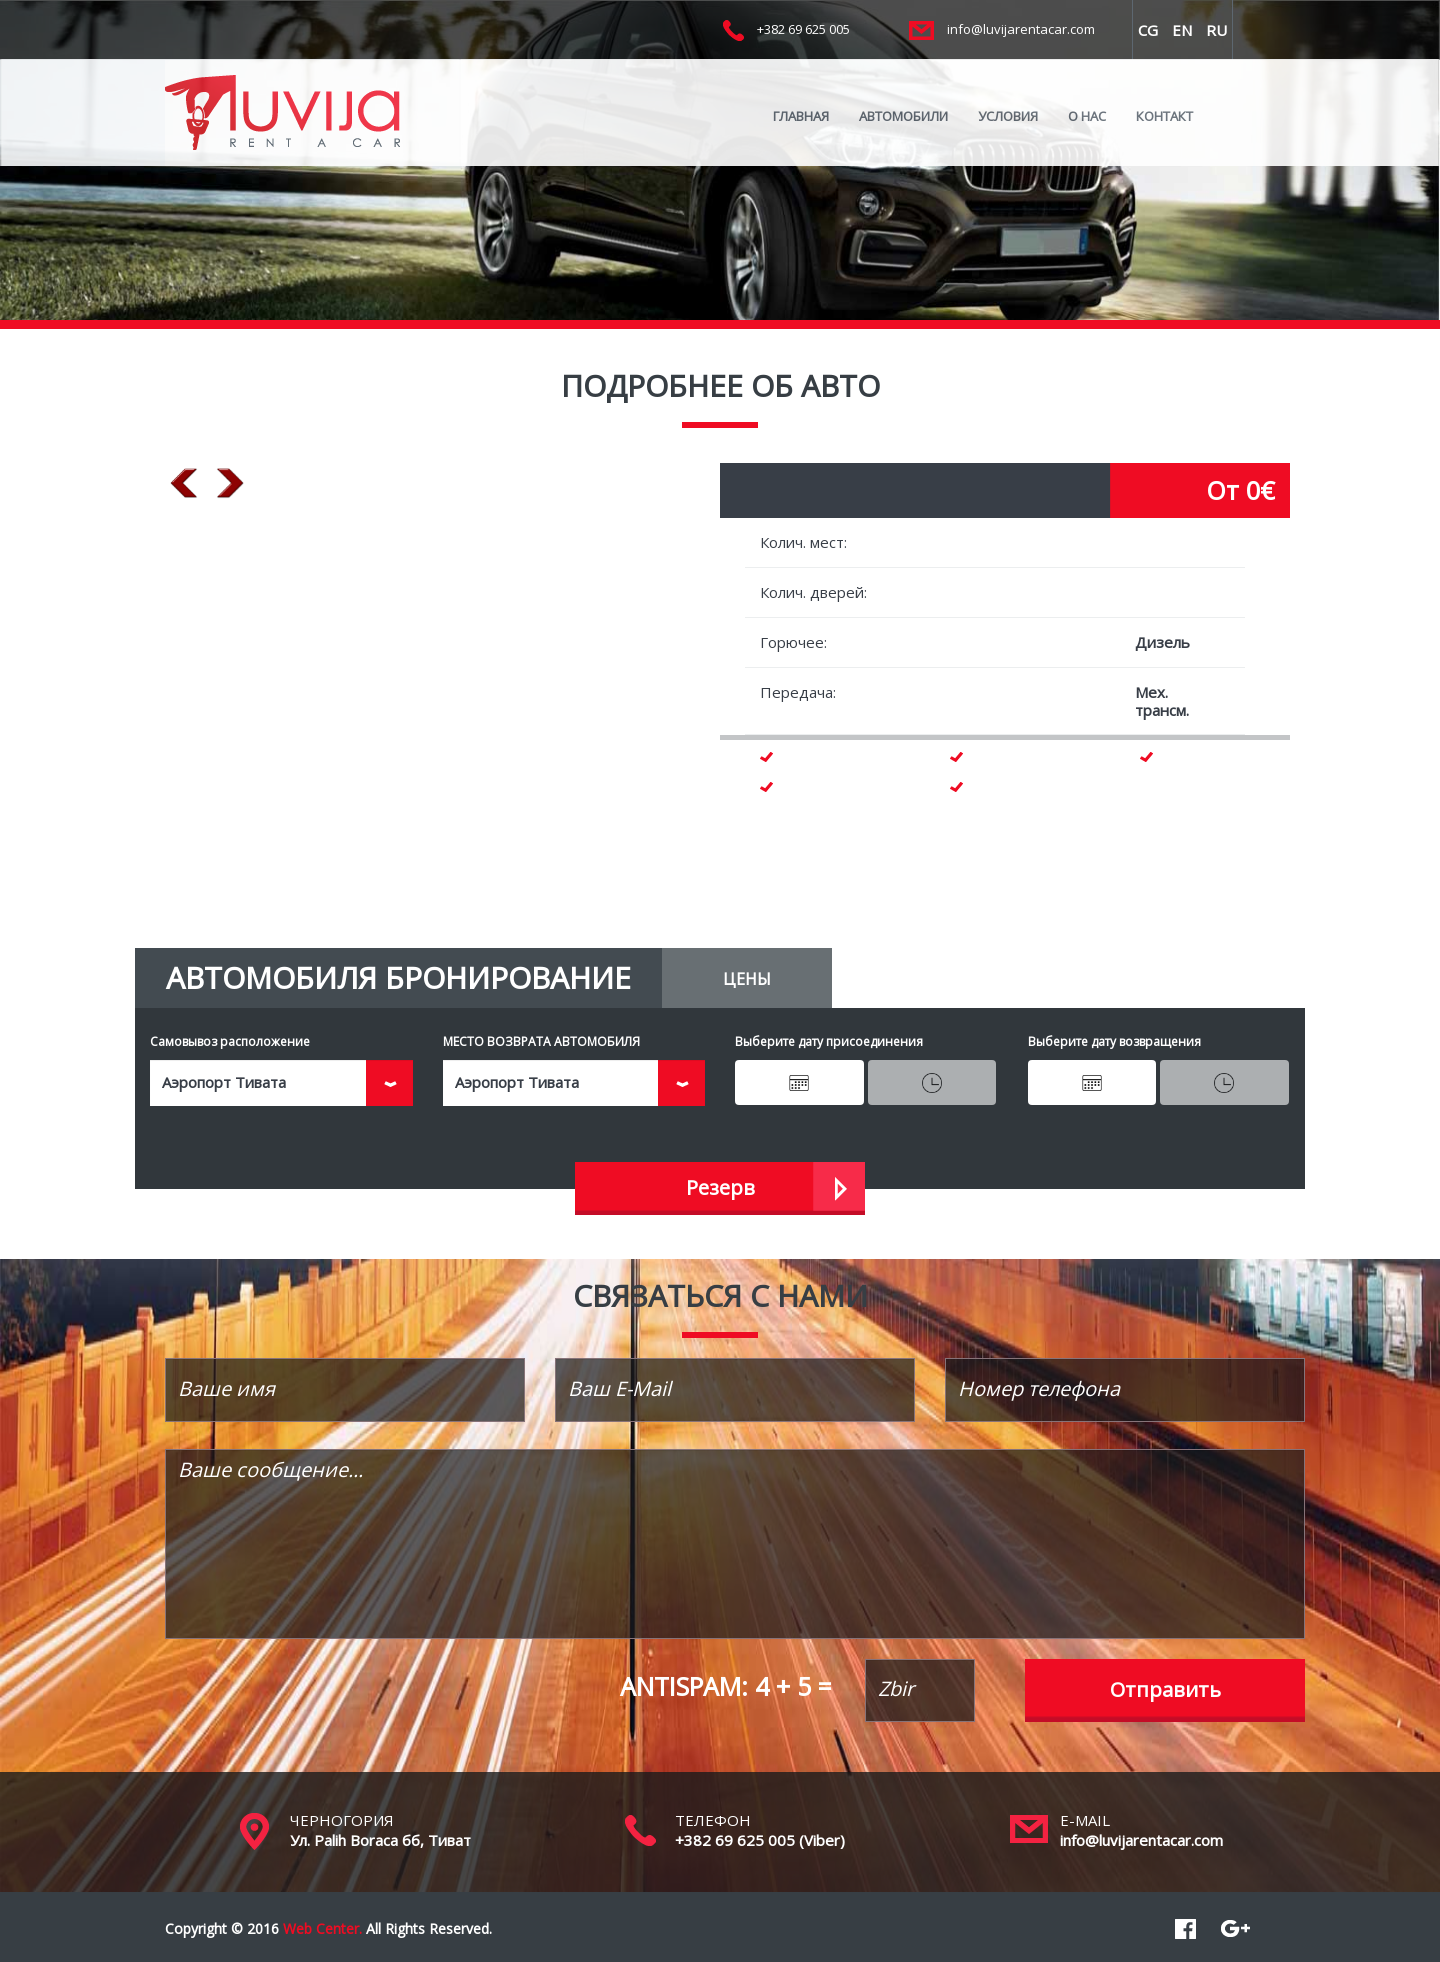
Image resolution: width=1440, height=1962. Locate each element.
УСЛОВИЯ (1008, 116)
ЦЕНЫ (747, 979)
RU (1216, 30)
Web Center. (322, 1928)
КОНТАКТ (1164, 116)
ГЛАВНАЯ (801, 116)
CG (1148, 30)
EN (1182, 30)
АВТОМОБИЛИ (903, 116)
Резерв (720, 1187)
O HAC (1087, 116)
